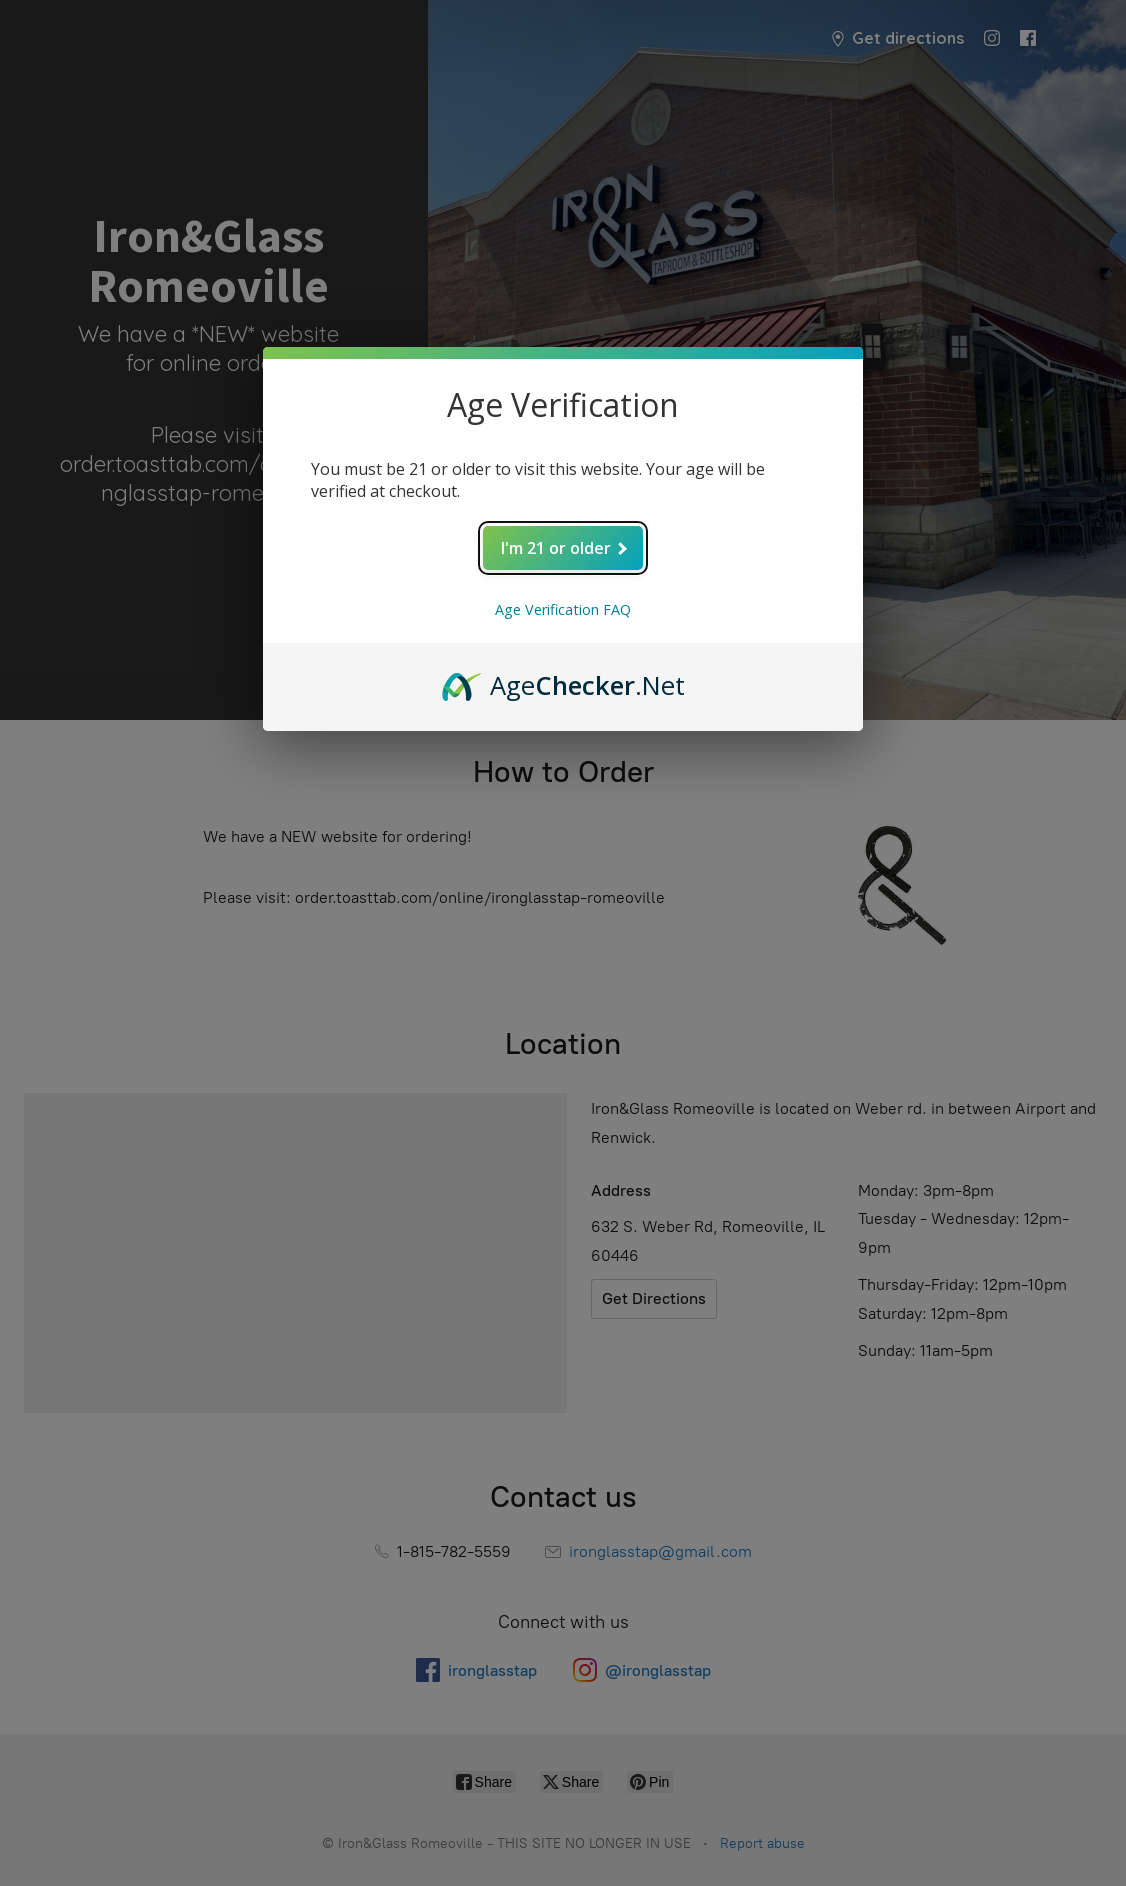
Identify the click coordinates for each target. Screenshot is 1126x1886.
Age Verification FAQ (563, 609)
